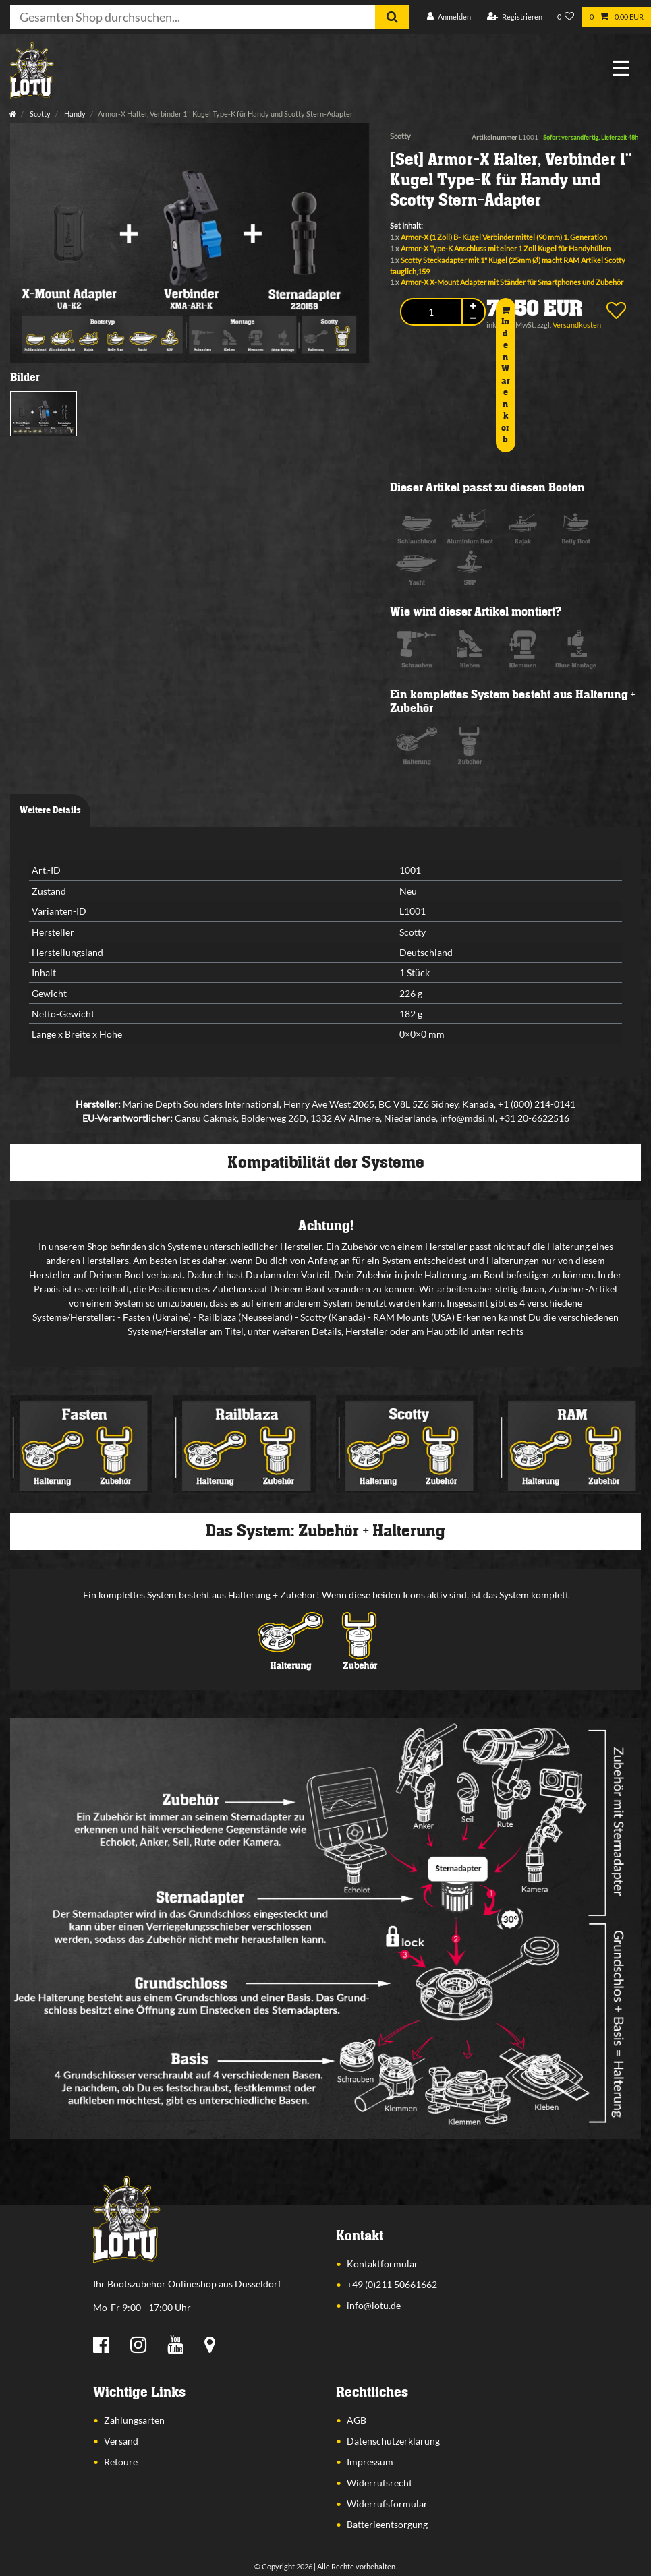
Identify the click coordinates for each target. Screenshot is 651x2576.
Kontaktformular (382, 2263)
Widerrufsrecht (379, 2482)
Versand (121, 2441)
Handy (74, 113)
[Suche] (392, 17)
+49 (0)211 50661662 (392, 2284)
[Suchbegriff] (192, 17)
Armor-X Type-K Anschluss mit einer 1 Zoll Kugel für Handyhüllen (506, 248)
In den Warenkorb (505, 375)
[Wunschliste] (566, 17)
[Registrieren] (515, 17)
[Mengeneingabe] (430, 312)
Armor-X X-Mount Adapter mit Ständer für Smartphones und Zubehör (512, 282)
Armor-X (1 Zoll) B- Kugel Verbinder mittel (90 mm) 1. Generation (504, 237)
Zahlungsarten (134, 2420)
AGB (356, 2420)
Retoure (121, 2461)
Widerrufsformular (387, 2503)
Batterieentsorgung (387, 2524)
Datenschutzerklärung (393, 2441)
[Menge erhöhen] (473, 305)
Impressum (370, 2461)
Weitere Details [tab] (50, 810)
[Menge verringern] (473, 318)
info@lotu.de (374, 2305)
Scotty (39, 113)
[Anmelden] (449, 17)
